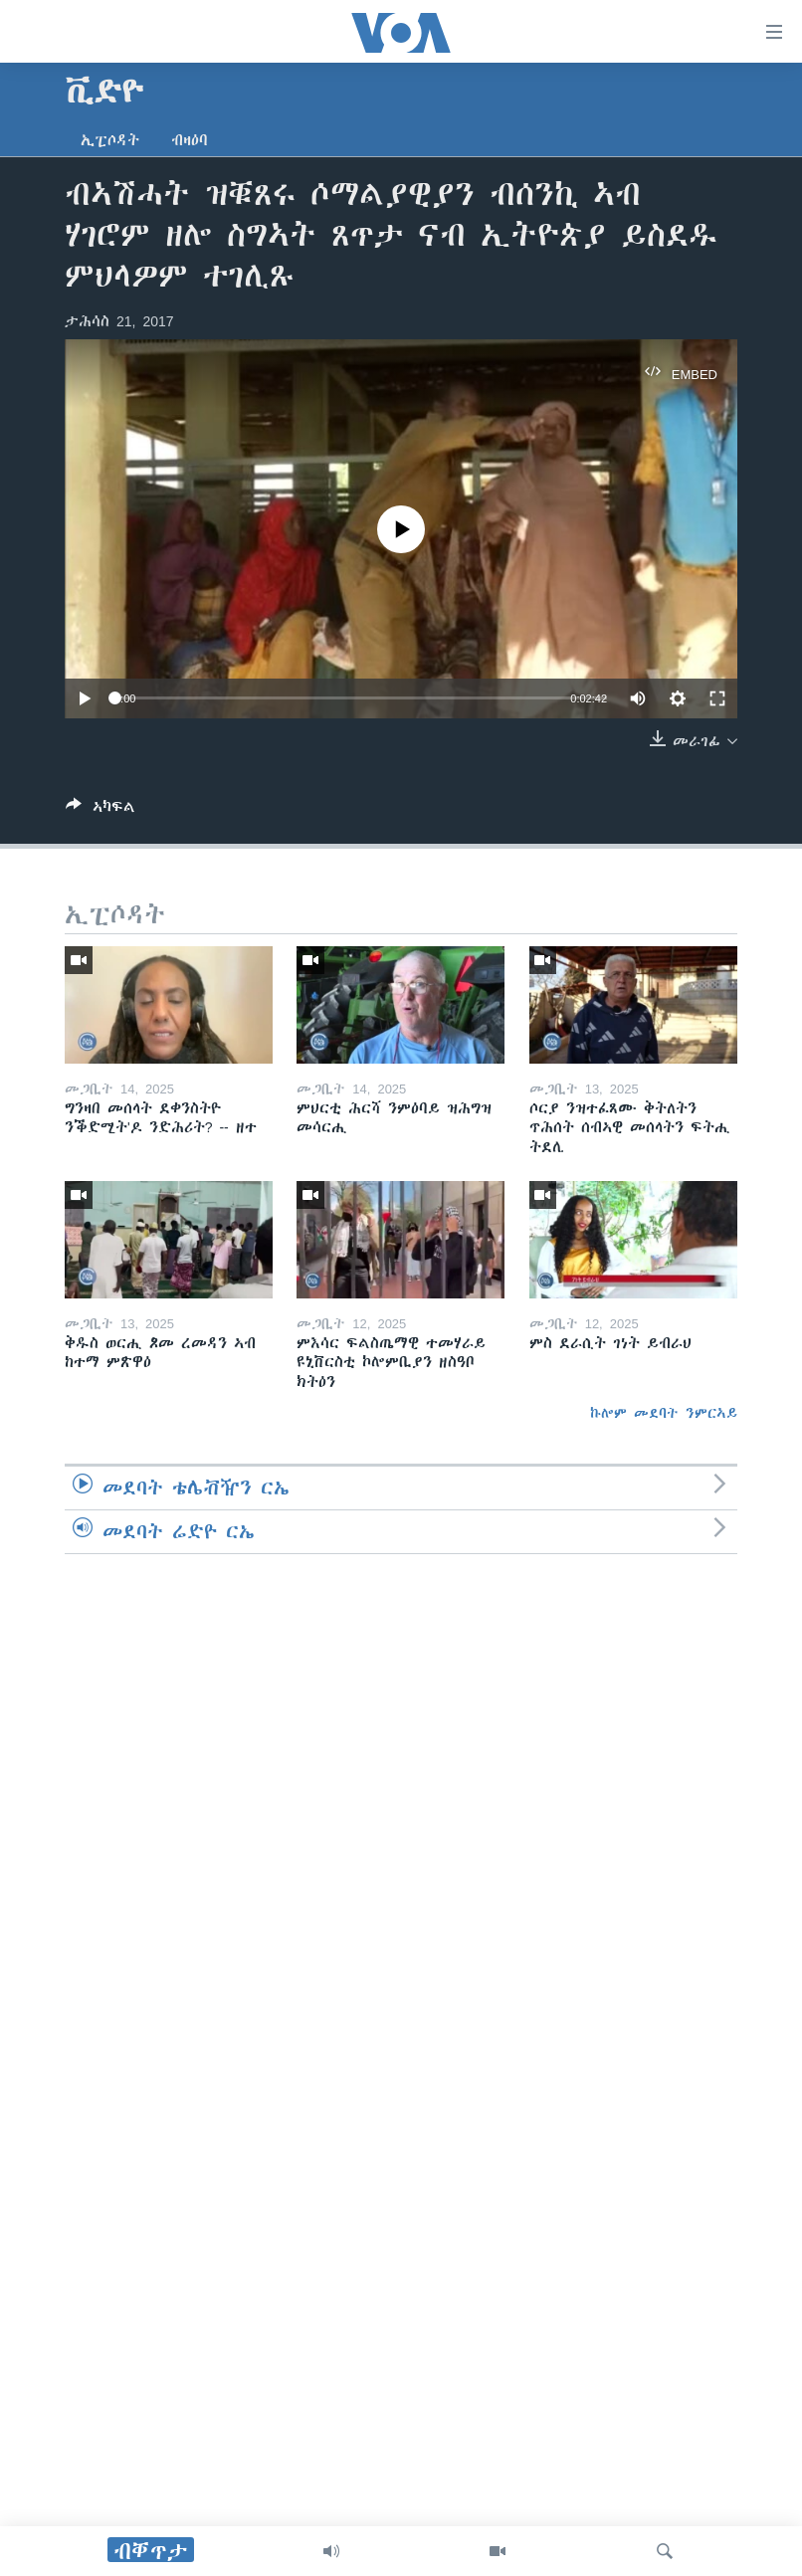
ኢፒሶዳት (110, 140)
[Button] (100, 810)
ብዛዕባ (189, 140)
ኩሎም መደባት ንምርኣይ (663, 1413)
